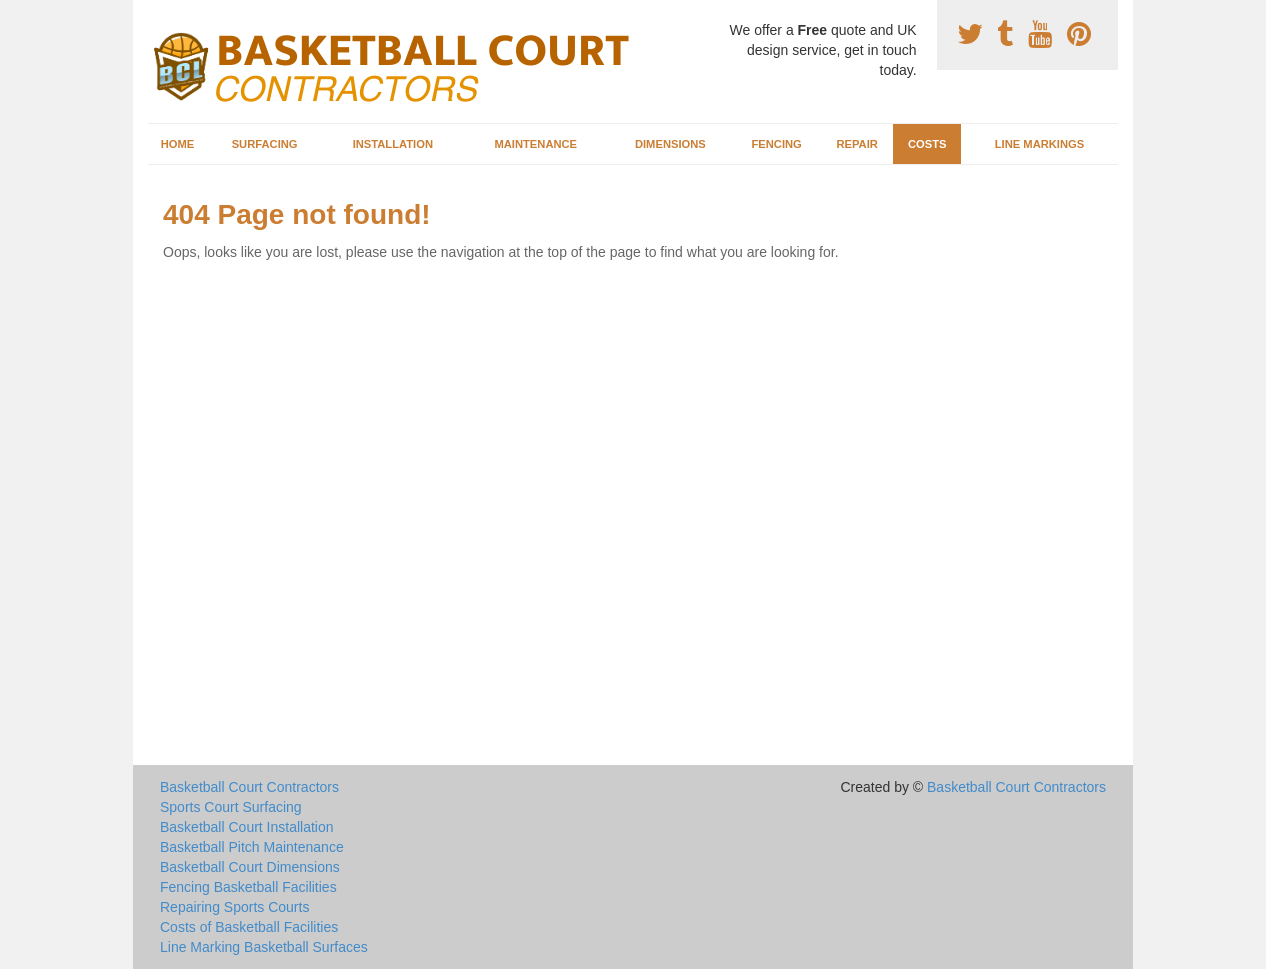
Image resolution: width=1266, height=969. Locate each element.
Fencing (776, 144)
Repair (856, 144)
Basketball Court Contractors (249, 787)
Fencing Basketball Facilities (248, 887)
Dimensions (670, 144)
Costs (927, 144)
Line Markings (1040, 144)
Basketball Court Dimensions (250, 867)
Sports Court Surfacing (231, 807)
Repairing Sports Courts (234, 907)
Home (178, 144)
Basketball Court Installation (247, 827)
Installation (393, 144)
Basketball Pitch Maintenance (252, 847)
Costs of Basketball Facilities (249, 927)
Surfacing (265, 144)
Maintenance (535, 144)
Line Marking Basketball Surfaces (264, 947)
